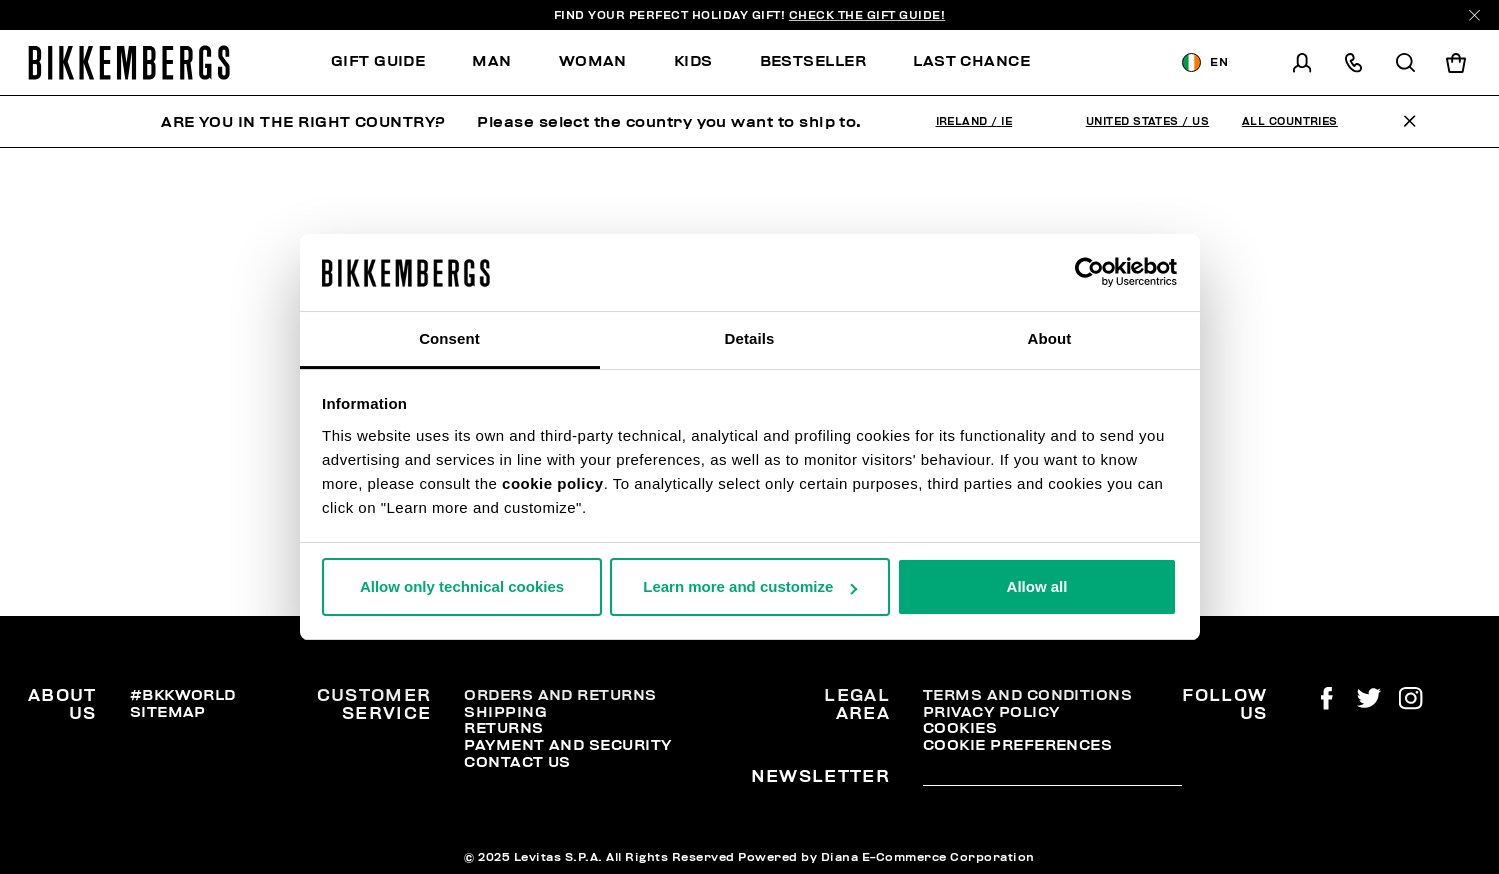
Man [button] (491, 61)
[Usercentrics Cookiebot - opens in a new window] (1089, 272)
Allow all (1037, 586)
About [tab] (1050, 338)
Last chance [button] (971, 61)
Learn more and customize (750, 586)
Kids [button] (693, 61)
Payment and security (567, 745)
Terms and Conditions (1027, 695)
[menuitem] (390, 62)
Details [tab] (750, 338)
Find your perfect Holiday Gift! (750, 15)
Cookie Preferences (1017, 745)
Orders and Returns (560, 695)
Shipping (505, 712)
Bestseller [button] (813, 61)
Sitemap (168, 712)
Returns (503, 728)
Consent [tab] (449, 338)
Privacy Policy (991, 712)
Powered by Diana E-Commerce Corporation (886, 857)
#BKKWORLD (183, 695)
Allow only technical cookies (462, 586)
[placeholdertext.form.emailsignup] (1052, 778)
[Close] (1474, 15)
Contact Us (517, 762)
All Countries (1290, 121)
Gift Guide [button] (378, 61)
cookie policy (553, 483)
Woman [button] (593, 61)
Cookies (960, 728)
